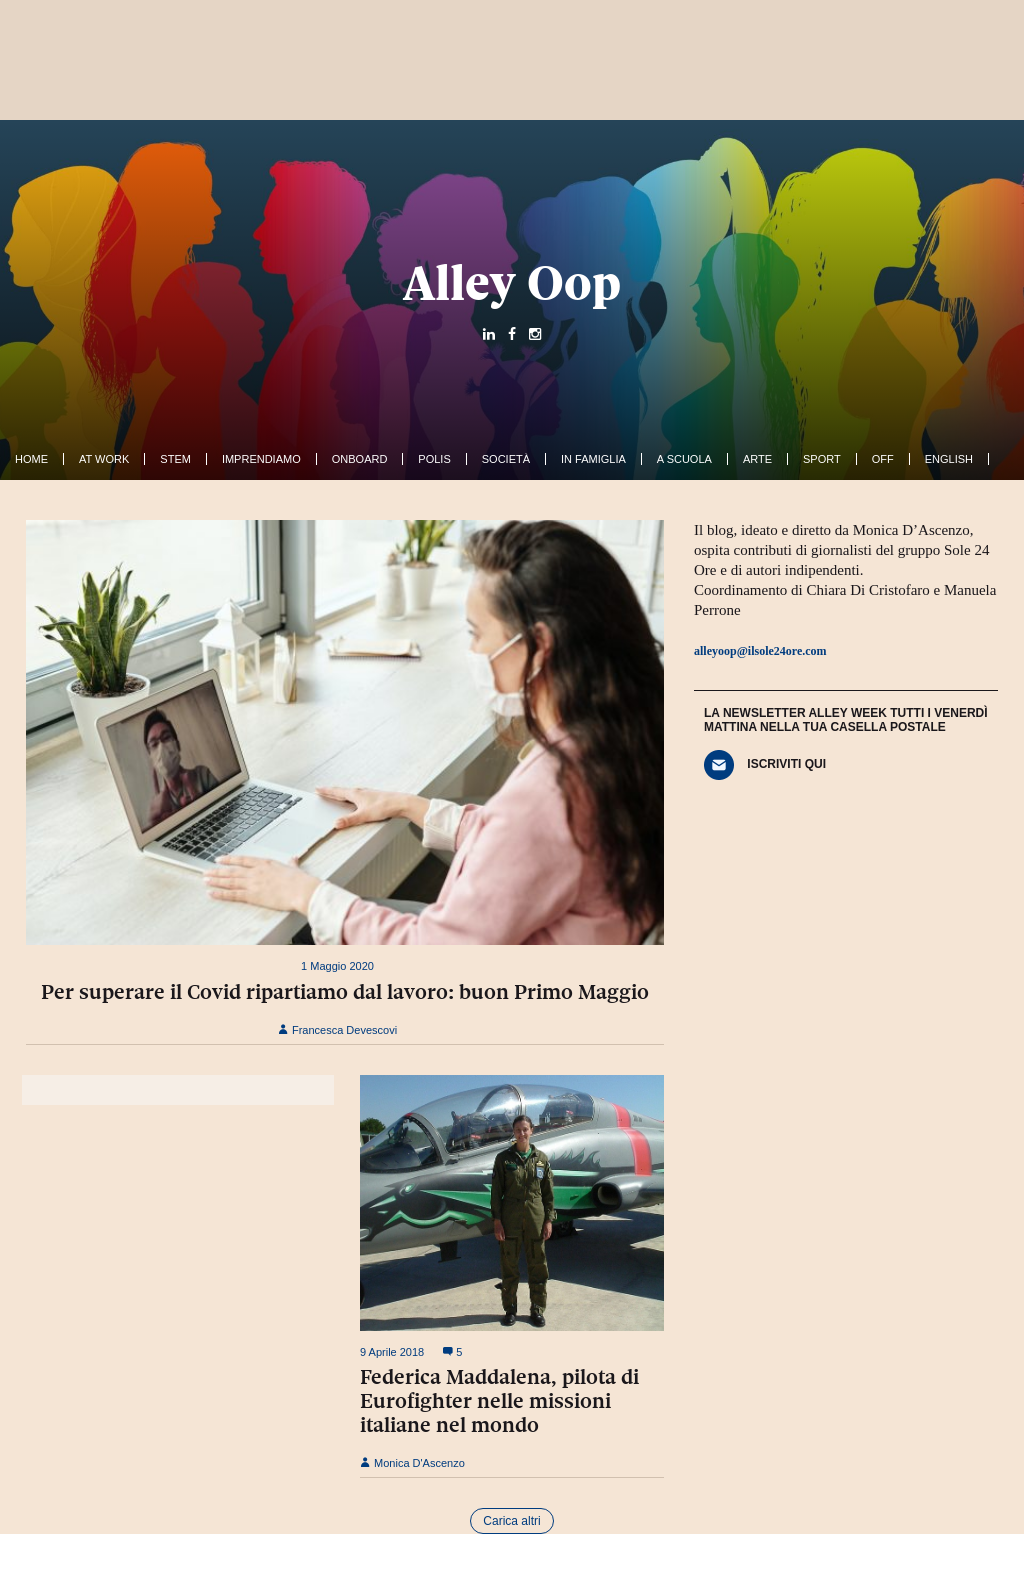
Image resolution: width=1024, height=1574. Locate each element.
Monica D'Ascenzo (412, 1463)
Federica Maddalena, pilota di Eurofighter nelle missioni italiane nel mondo (499, 1401)
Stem (175, 459)
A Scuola (684, 459)
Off (883, 459)
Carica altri (511, 1521)
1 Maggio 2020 (337, 966)
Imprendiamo (261, 459)
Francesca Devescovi (337, 1030)
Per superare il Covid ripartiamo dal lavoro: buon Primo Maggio (345, 992)
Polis (434, 459)
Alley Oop (512, 283)
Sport (822, 459)
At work (104, 459)
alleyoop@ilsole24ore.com (760, 651)
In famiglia (593, 459)
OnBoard (360, 459)
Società (506, 459)
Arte (757, 459)
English (949, 459)
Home (31, 459)
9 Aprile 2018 (392, 1352)
